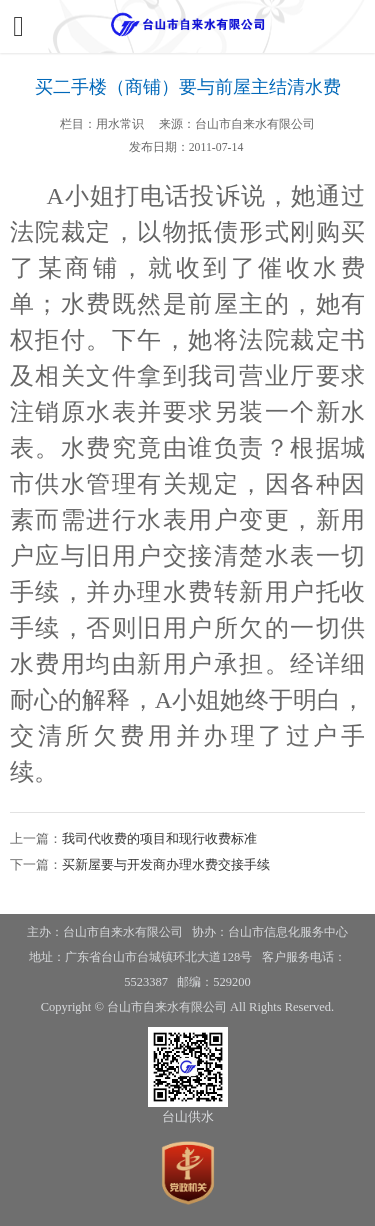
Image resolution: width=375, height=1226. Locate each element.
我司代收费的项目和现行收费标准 (159, 838)
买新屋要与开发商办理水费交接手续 (166, 864)
